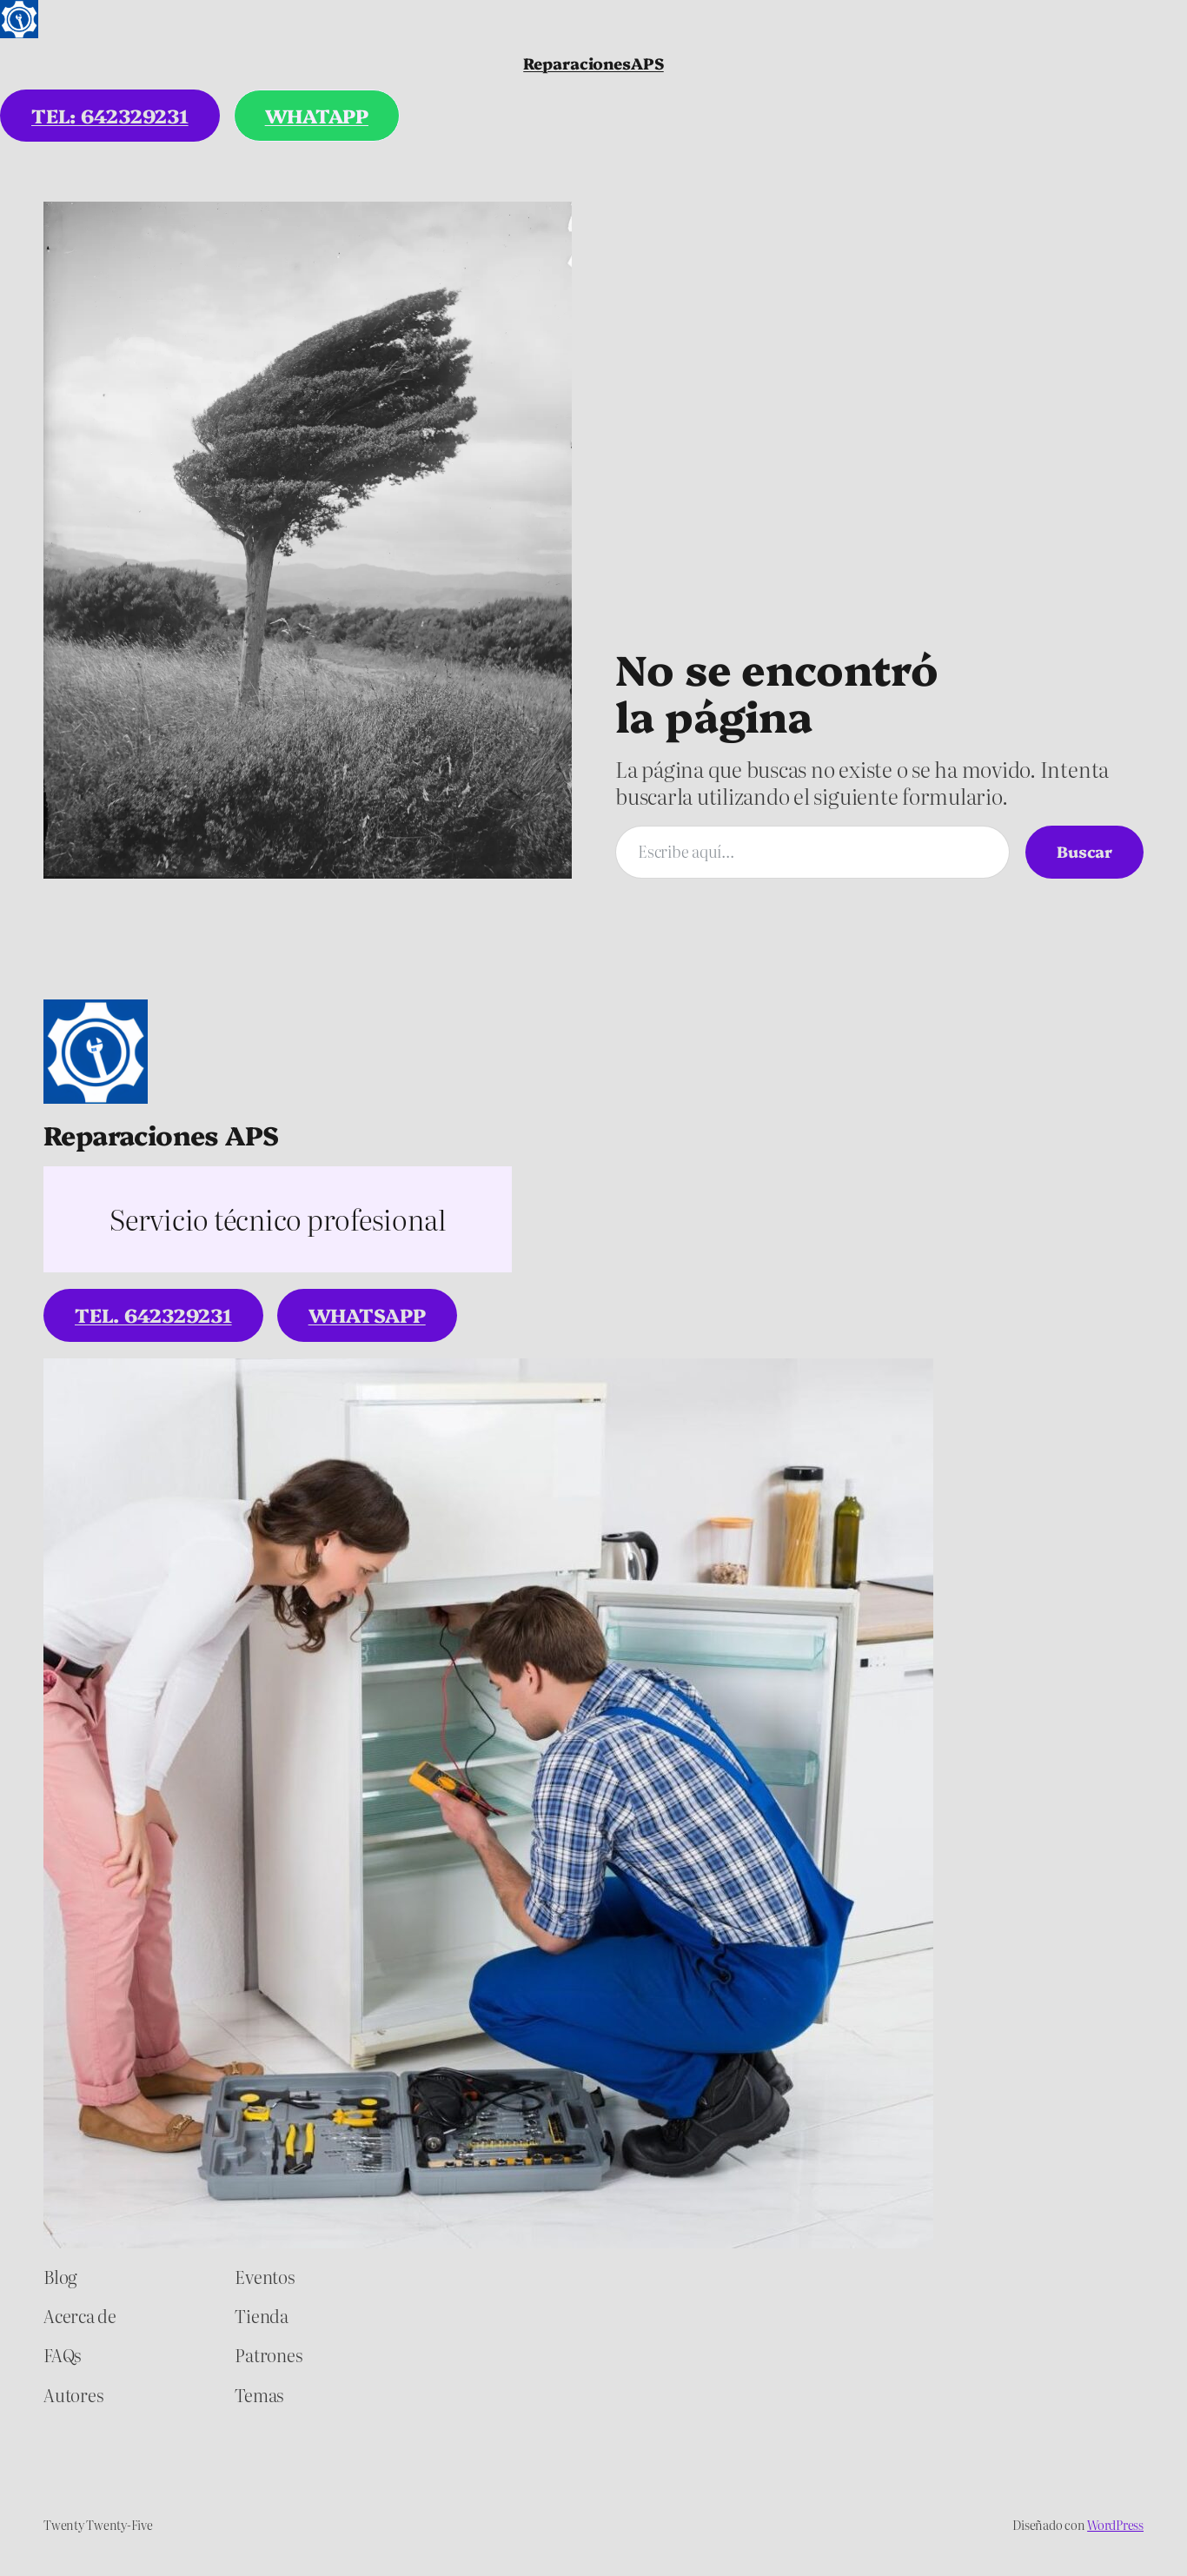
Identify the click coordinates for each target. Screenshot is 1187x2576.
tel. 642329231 (153, 1314)
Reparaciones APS (160, 1134)
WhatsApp (367, 1314)
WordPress (1115, 2524)
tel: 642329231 (110, 115)
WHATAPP (316, 115)
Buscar (1084, 851)
